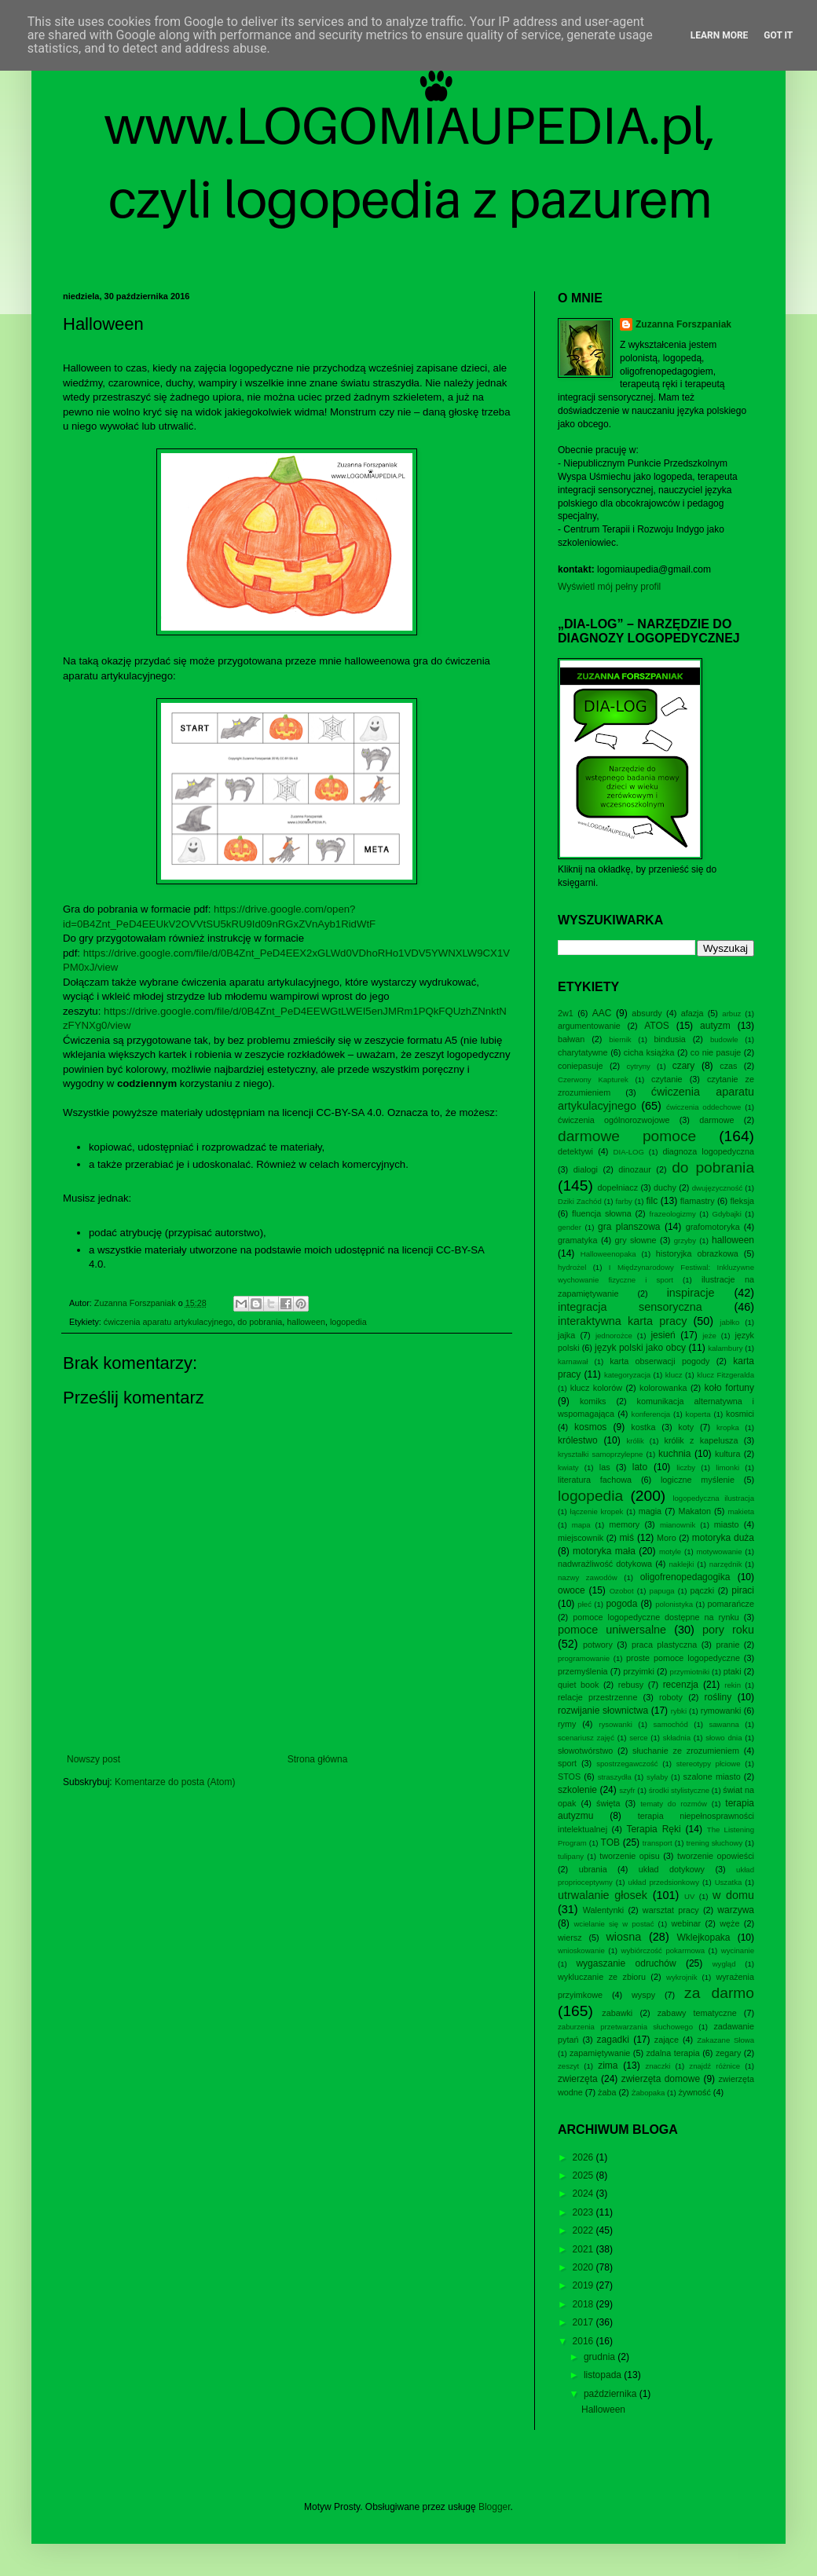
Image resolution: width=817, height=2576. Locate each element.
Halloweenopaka (608, 1254)
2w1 (565, 1013)
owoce (571, 1590)
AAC (602, 1013)
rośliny (718, 1697)
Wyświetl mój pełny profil (609, 586)
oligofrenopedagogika (685, 1577)
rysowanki (615, 1724)
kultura (727, 1453)
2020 (584, 2267)
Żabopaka (648, 2092)
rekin (732, 1685)
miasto (726, 1524)
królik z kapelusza (701, 1440)
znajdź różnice (714, 2066)
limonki (727, 1467)
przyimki (638, 1671)
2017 (584, 2322)
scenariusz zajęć (586, 1737)
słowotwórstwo (585, 1750)
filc (652, 1200)
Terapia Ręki (653, 1829)
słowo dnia (723, 1737)
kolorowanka (663, 1387)
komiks (593, 1401)
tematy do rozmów (673, 1803)
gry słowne (636, 1240)
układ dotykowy (672, 1869)
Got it (778, 35)
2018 (584, 2304)
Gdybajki (726, 1213)
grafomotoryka (713, 1226)
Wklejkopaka (704, 1937)
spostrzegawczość (627, 1763)
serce (638, 1737)
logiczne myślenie (698, 1479)
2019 (584, 2285)
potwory (598, 1644)
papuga (662, 1590)
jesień (662, 1335)
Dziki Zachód (580, 1201)
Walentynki (603, 1910)
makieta (740, 1511)
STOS (569, 1776)
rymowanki (721, 1710)
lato (639, 1467)
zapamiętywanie (600, 2053)
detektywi (575, 1151)
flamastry (697, 1201)
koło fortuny (729, 1387)
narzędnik (725, 1564)
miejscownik (580, 1537)
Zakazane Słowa (725, 2040)
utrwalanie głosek (602, 1895)
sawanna (723, 1724)
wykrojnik (681, 1977)
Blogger (494, 2506)
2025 (584, 2175)
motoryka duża (723, 1537)
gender (569, 1227)
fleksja (742, 1201)
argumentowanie (589, 1025)
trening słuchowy (714, 1843)
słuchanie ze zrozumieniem (685, 1750)
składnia (677, 1737)
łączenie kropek (597, 1511)
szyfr (627, 1790)
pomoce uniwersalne (612, 1629)
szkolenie (577, 1789)
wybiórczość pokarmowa (663, 1950)
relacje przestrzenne (597, 1697)
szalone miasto (712, 1776)
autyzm (715, 1025)
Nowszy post (93, 1759)
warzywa (735, 1910)
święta (608, 1803)
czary (683, 1065)
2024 (584, 2193)
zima (607, 2065)
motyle (670, 1551)
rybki (679, 1711)
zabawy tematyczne (697, 2013)
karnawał (573, 1361)
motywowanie (719, 1551)
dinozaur (634, 1169)
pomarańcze (731, 1603)
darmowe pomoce (627, 1136)
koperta (698, 1414)
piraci (742, 1590)
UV (689, 1896)
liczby (685, 1467)
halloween (306, 1321)
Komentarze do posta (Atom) (175, 1781)
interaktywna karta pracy (622, 1321)
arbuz (731, 1013)
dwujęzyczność (717, 1188)
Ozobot (622, 1590)
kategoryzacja (627, 1374)
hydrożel (572, 1267)
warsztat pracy (671, 1910)
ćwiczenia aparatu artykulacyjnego (168, 1321)
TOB (610, 1842)
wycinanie (737, 1950)
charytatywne (583, 1052)
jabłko (729, 1322)
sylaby (657, 1777)
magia (650, 1511)
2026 (584, 2157)
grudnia (600, 2356)
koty (686, 1427)
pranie (727, 1644)
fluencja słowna (602, 1213)
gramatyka (577, 1240)
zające (666, 2039)
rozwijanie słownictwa (603, 1710)
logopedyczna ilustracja (713, 1498)
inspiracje (691, 1292)
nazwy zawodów (587, 1577)
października (611, 2393)
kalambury (725, 1348)
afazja (692, 1013)
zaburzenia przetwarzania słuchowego (625, 2026)
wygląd (724, 1963)
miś (626, 1537)
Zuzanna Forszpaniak (683, 324)
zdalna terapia (672, 2053)
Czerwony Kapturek (593, 1079)
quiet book (578, 1684)
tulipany (571, 1856)
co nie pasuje (716, 1052)
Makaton (695, 1511)
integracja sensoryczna (630, 1307)
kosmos (590, 1427)
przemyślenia (583, 1671)
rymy (567, 1724)
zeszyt (568, 2066)
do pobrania (259, 1321)
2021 (584, 2249)
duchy (665, 1187)
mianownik (677, 1524)
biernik (620, 1039)
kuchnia (674, 1453)
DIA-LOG (629, 1151)
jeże (709, 1335)
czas (728, 1065)
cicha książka (649, 1052)
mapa (581, 1524)
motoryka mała (604, 1551)
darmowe (716, 1120)
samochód (671, 1724)
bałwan (571, 1039)
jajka (566, 1335)
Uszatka (728, 1882)
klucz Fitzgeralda (725, 1374)
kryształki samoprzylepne (600, 1454)
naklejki (681, 1564)
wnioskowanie (581, 1950)
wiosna (623, 1936)
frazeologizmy (673, 1213)
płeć (584, 1604)
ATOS (656, 1025)
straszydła (615, 1777)
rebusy (630, 1684)
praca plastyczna (664, 1644)
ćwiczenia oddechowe (704, 1107)
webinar (686, 1923)
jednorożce (613, 1335)
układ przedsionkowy (663, 1882)
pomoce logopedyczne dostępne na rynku (656, 1617)
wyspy (643, 1995)
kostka (643, 1427)
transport (657, 1843)
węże (729, 1923)
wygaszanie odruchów (626, 1963)
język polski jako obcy (640, 1347)
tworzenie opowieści (715, 1856)
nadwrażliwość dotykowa (605, 1563)
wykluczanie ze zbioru (602, 1976)
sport (567, 1763)
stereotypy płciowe (708, 1763)
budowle (724, 1039)
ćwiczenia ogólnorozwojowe (613, 1120)
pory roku (728, 1629)
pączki (703, 1590)
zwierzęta (578, 2078)
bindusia (670, 1039)
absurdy (646, 1013)
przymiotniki (690, 1671)
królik (634, 1440)
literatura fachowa (595, 1479)
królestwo (578, 1440)
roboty (671, 1697)
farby (623, 1201)
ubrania (593, 1869)
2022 (584, 2230)
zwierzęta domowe (660, 2078)
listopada (604, 2374)
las (604, 1467)
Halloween (603, 2409)
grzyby (685, 1240)
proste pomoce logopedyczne (683, 1658)
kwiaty (568, 1467)
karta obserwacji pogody (659, 1361)
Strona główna (318, 1759)
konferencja (651, 1414)
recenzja (680, 1684)
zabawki (617, 2013)
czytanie (667, 1079)
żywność (694, 2092)
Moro (666, 1537)
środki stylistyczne (679, 1790)
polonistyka (674, 1604)
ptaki (733, 1671)
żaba (607, 2092)
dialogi (585, 1169)
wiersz (570, 1937)
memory (624, 1524)
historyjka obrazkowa (697, 1253)
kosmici (740, 1413)
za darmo (719, 1993)
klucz (674, 1374)
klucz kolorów (596, 1387)
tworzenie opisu (629, 1856)
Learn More (720, 35)
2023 (584, 2212)
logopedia (348, 1321)
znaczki (657, 2066)
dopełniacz (617, 1187)
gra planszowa (629, 1226)
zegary (728, 2053)
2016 (584, 2341)
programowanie (584, 1658)
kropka (727, 1427)
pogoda (621, 1603)
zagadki (613, 2039)
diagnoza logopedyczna (708, 1151)
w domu (733, 1895)
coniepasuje (580, 1065)
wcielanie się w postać (613, 1923)
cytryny (638, 1066)
